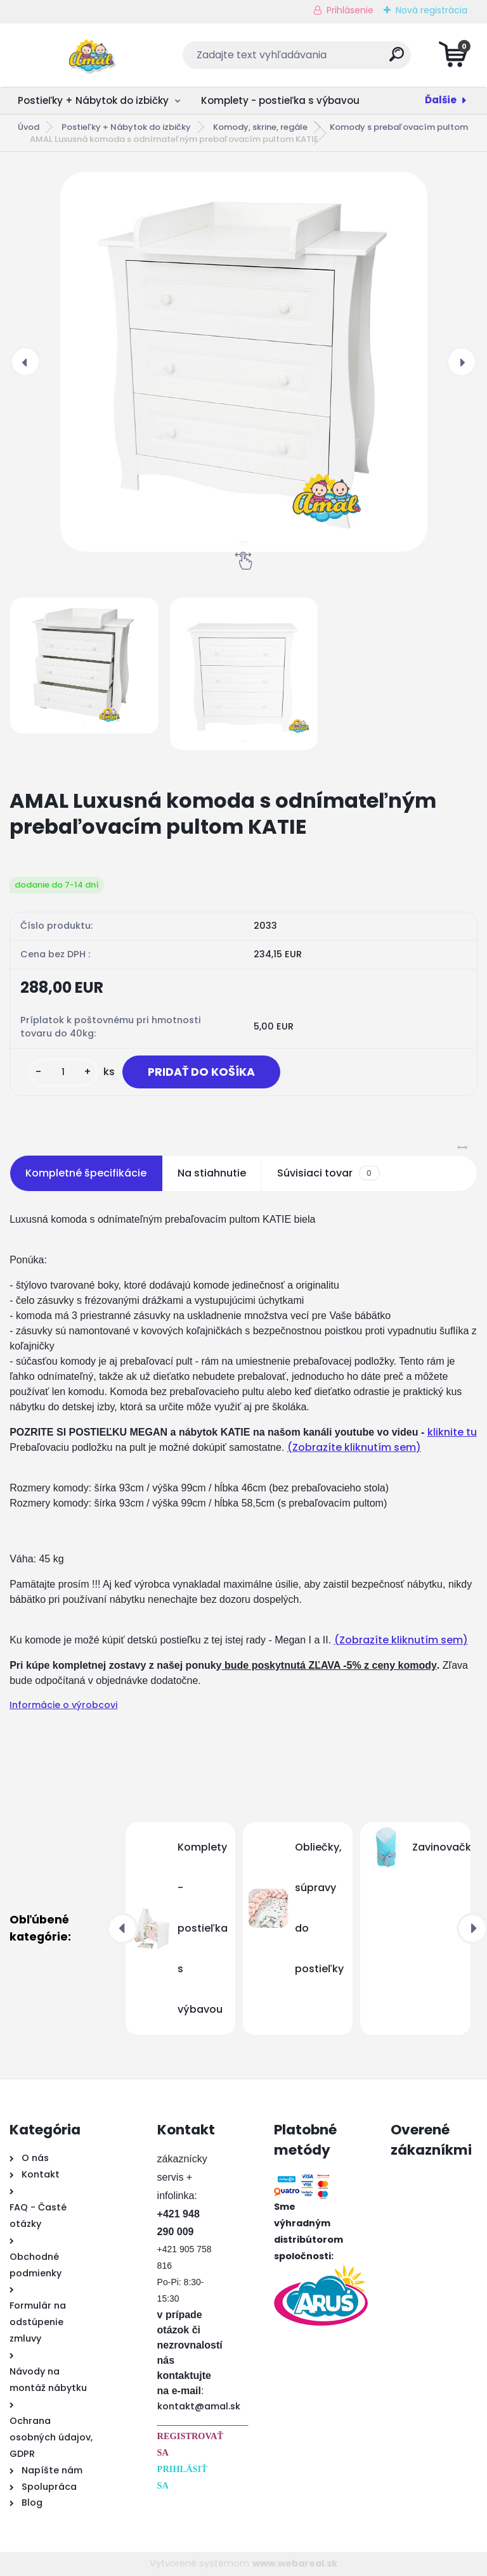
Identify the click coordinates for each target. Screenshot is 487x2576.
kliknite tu (452, 1432)
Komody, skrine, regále (260, 127)
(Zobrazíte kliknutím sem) (354, 1447)
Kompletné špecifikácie (85, 1173)
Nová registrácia (431, 10)
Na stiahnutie (212, 1173)
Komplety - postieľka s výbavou (280, 100)
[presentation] (25, 362)
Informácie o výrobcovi (63, 1705)
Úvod (28, 127)
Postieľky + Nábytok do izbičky (93, 100)
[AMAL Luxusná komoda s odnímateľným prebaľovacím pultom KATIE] (243, 362)
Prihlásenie (350, 10)
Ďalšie (441, 99)
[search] (396, 59)
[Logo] (87, 55)
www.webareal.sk (294, 2563)
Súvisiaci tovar (328, 1173)
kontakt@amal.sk (198, 2406)
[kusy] (63, 1072)
